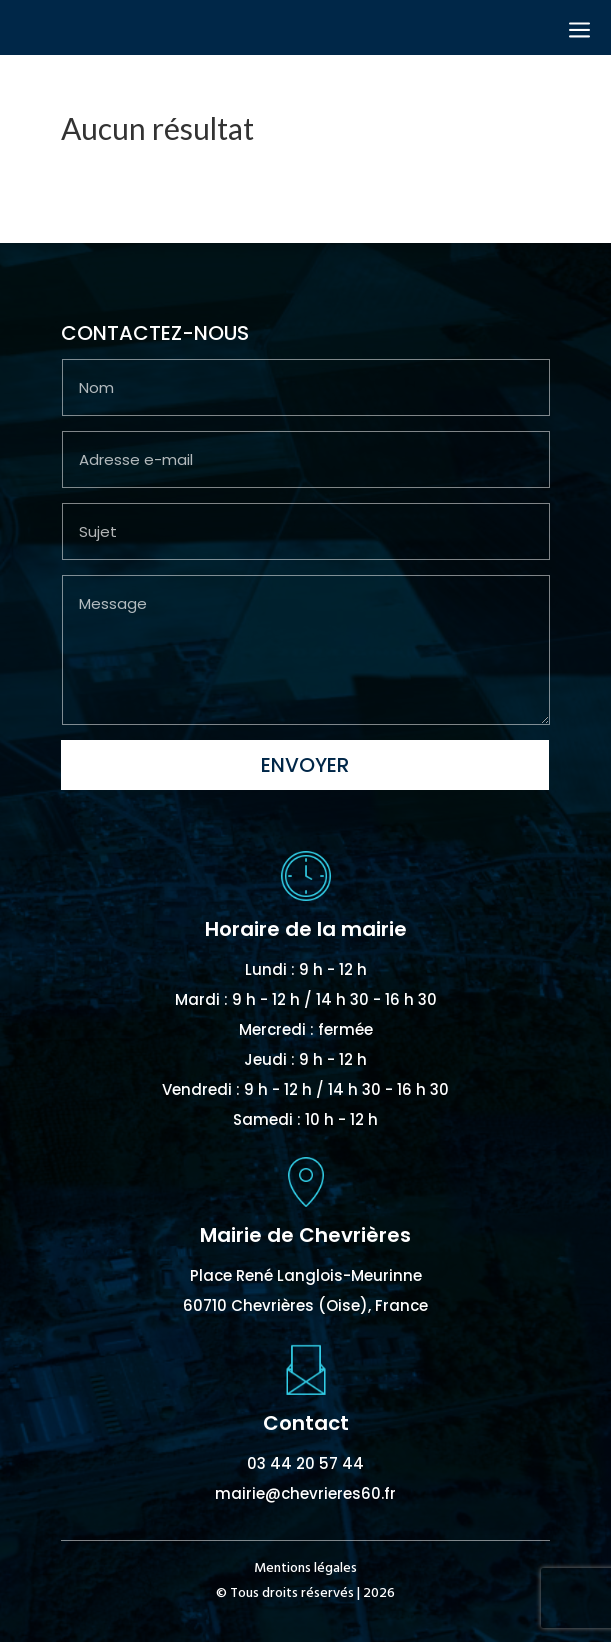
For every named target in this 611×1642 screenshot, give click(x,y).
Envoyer (305, 765)
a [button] (579, 31)
